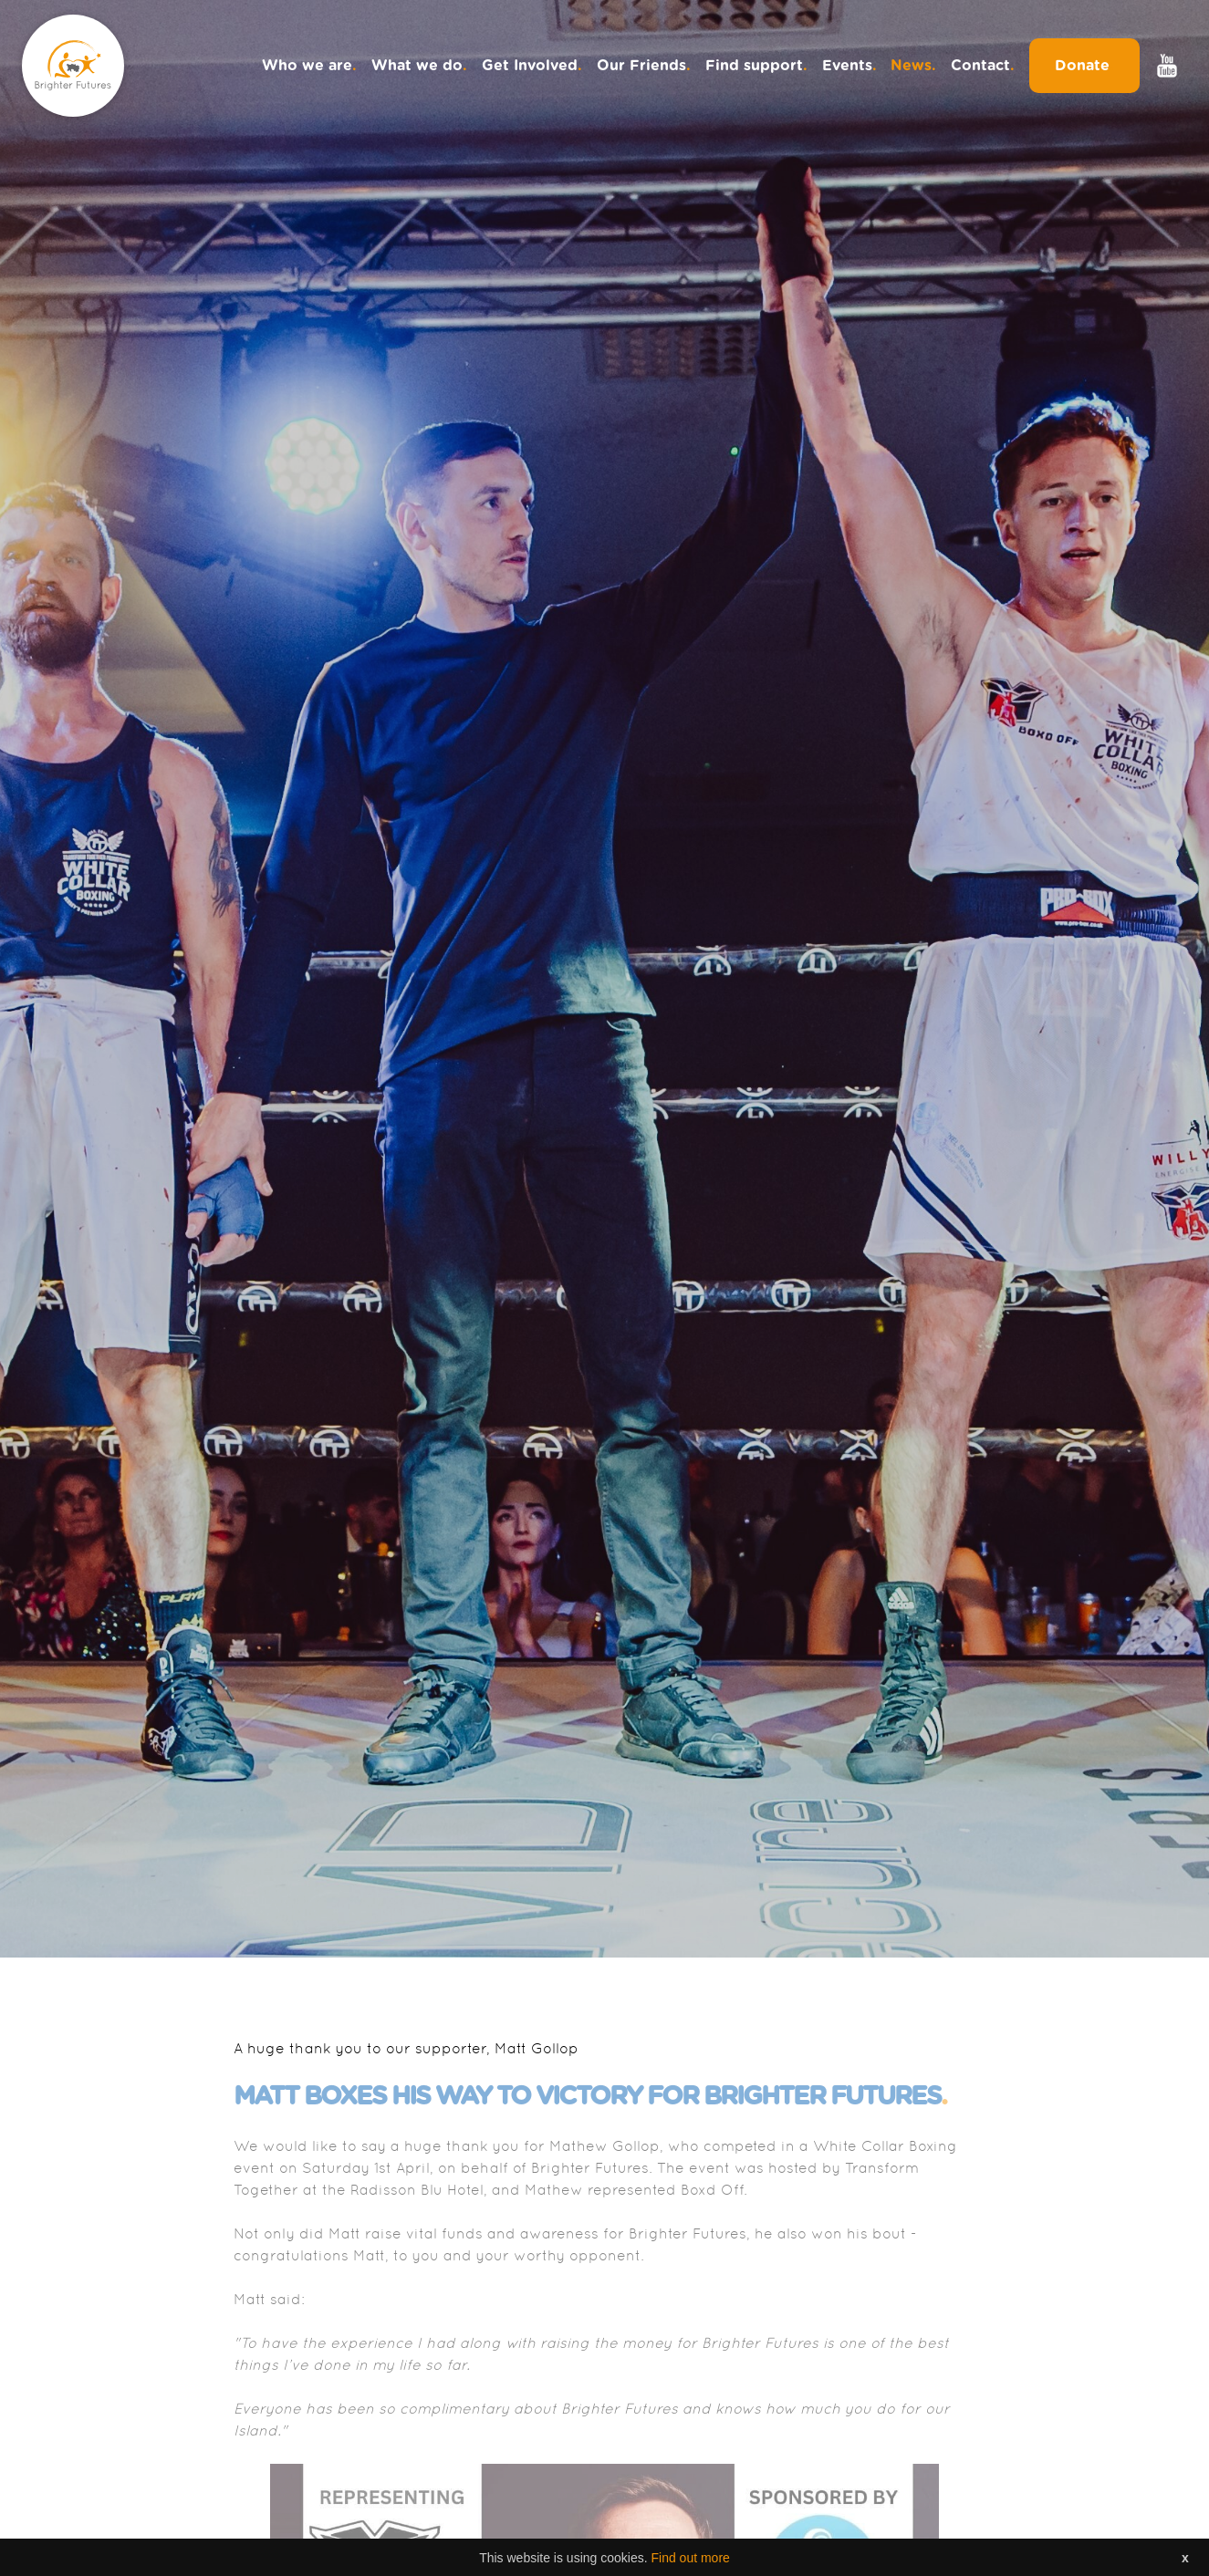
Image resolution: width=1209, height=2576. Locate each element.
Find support (756, 65)
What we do (419, 65)
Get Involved (532, 65)
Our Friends (644, 65)
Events (849, 65)
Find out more (690, 2561)
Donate (1084, 65)
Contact (983, 65)
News (913, 65)
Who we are (309, 65)
